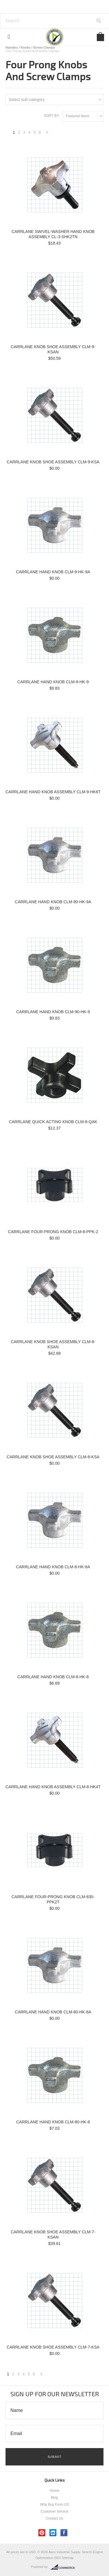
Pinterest (42, 2532)
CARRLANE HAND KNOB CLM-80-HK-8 (53, 2122)
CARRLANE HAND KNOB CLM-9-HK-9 (53, 682)
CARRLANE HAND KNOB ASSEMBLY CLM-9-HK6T (53, 791)
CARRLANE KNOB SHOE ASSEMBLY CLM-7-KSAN (53, 2234)
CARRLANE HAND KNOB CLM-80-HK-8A (53, 2012)
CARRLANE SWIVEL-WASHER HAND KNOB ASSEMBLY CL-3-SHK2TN (53, 234)
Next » (47, 133)
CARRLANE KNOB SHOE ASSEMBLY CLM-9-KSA (53, 462)
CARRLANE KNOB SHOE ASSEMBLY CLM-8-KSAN (53, 1344)
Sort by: (52, 116)
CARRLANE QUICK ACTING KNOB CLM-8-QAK (53, 1121)
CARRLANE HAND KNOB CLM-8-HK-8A (53, 1567)
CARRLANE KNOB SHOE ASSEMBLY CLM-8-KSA (53, 1457)
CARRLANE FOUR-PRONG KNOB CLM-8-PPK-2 (53, 1231)
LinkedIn (53, 2532)
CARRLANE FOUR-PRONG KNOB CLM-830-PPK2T (53, 1899)
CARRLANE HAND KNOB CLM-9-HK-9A (53, 572)
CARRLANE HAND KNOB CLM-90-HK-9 (53, 1011)
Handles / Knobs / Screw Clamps (30, 47)
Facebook (64, 2532)
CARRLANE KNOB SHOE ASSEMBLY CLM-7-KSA (53, 2347)
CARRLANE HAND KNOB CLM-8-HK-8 (53, 1677)
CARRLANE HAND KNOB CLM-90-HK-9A (53, 901)
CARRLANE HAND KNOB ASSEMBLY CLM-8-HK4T (53, 1786)
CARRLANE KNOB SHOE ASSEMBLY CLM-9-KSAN (53, 349)
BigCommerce (64, 2567)
